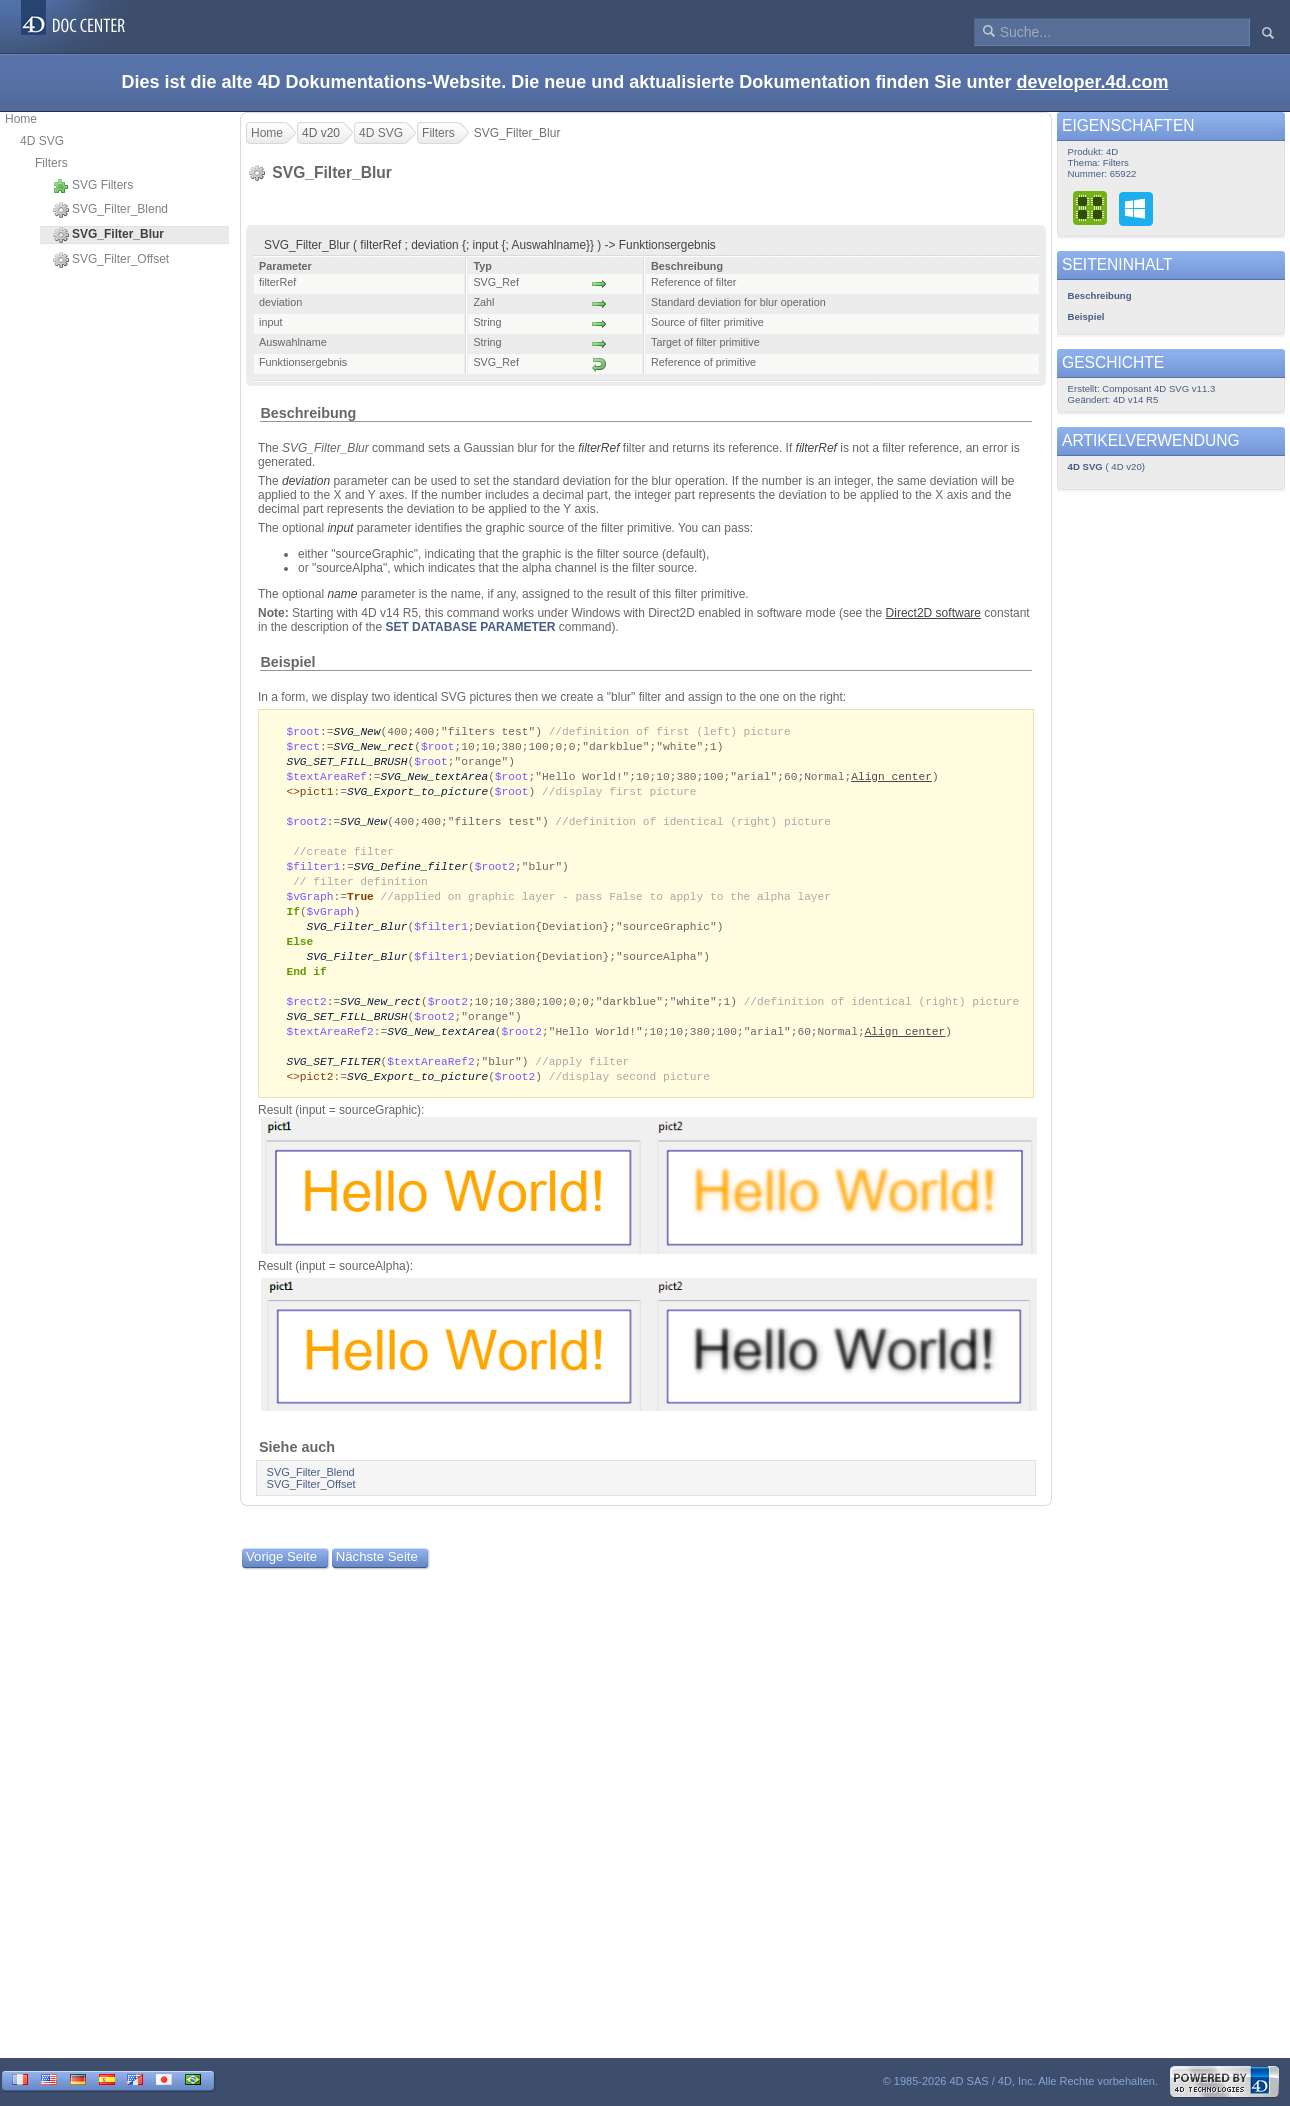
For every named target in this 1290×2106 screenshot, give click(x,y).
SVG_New (356, 731)
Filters (51, 163)
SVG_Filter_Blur (357, 939)
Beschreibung (308, 413)
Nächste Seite (377, 1580)
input (340, 528)
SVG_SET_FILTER (333, 1083)
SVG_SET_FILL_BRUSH (346, 763)
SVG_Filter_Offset (111, 260)
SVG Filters (93, 186)
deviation (306, 481)
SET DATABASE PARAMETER (470, 627)
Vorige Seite (281, 1580)
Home (21, 119)
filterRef (598, 448)
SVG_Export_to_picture (417, 795)
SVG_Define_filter (411, 875)
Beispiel (287, 662)
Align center (891, 779)
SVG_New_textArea (435, 779)
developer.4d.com (1092, 82)
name (342, 594)
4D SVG (42, 141)
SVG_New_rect (373, 747)
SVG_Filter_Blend (110, 210)
